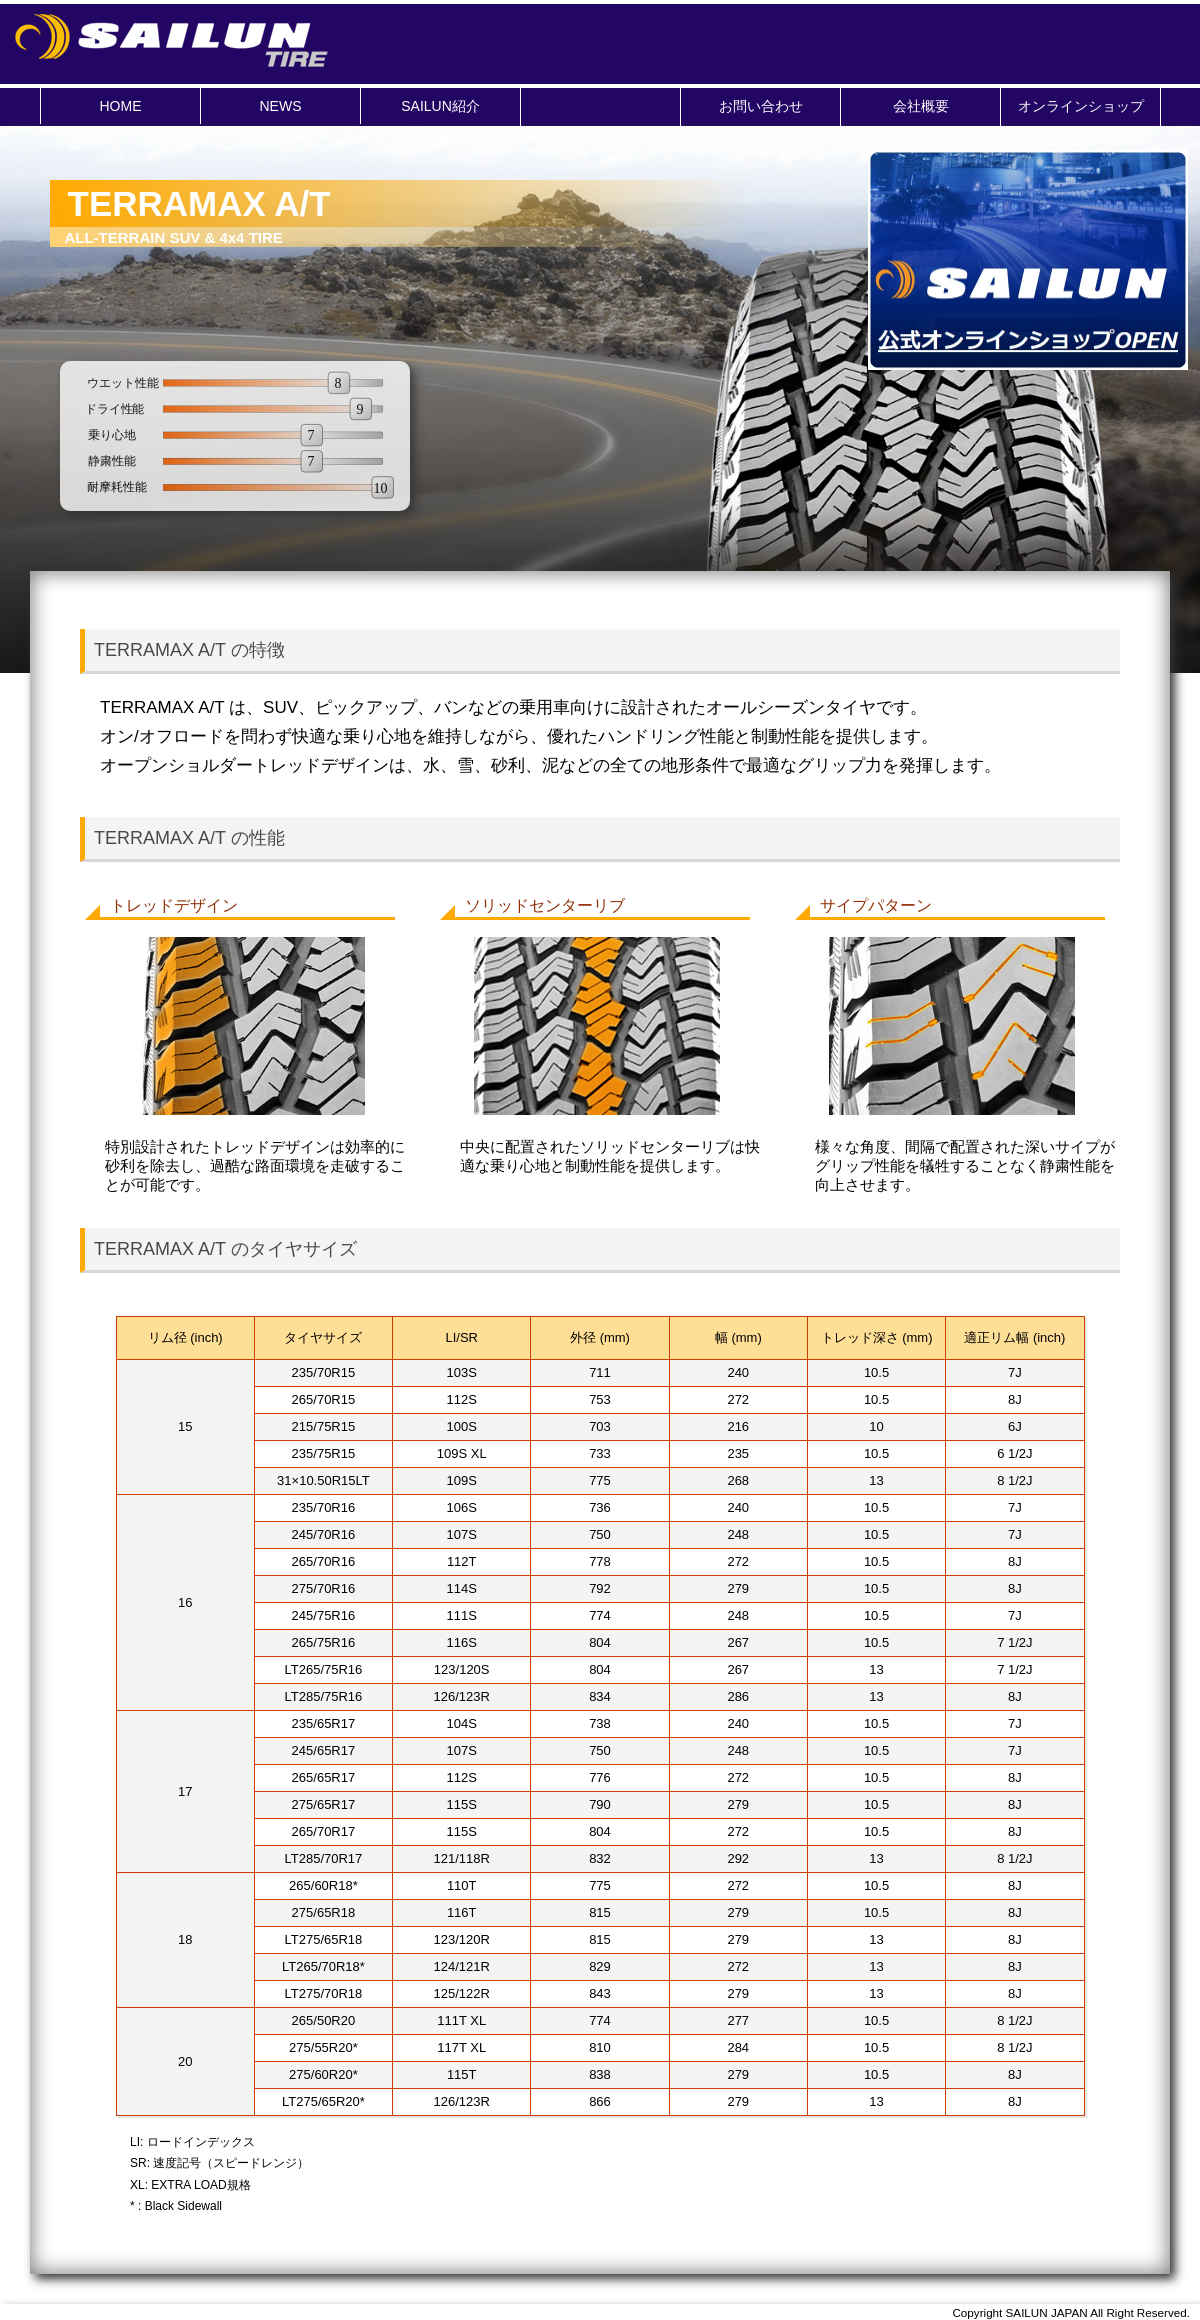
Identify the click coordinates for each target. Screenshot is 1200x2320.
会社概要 (921, 106)
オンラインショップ (1081, 106)
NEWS (281, 106)
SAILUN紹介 (440, 106)
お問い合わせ (761, 106)
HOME (121, 106)
